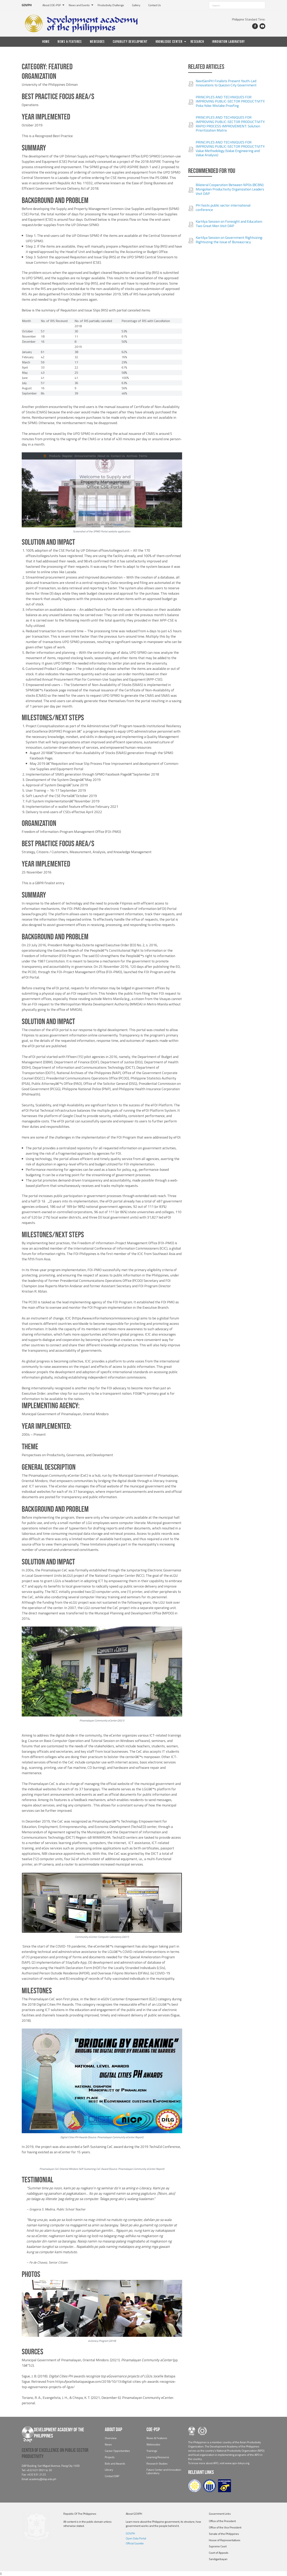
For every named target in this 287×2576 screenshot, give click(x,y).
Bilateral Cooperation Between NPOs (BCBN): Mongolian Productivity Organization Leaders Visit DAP (230, 189)
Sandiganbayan (218, 2559)
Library (109, 2470)
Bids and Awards (115, 2463)
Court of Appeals (218, 2553)
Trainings (151, 2451)
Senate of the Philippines (224, 2534)
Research (197, 42)
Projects (110, 2457)
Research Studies (157, 2463)
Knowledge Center (169, 42)
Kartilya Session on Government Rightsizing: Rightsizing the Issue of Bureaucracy (229, 240)
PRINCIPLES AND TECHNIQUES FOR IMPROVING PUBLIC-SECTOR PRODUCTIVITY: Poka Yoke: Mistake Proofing (230, 101)
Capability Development (130, 42)
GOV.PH (130, 2533)
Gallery (136, 5)
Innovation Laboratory (228, 42)
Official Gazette (135, 2543)
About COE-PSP (51, 5)
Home (46, 42)
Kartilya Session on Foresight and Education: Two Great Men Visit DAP (229, 224)
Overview (111, 2438)
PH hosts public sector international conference (223, 207)
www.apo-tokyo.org (237, 2463)
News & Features (70, 42)
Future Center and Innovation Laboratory (163, 2471)
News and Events (79, 5)
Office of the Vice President (225, 2527)
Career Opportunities (117, 2451)
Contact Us (154, 5)
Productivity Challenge (111, 5)
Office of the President (222, 2521)
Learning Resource (157, 2457)
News (108, 2444)
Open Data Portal (136, 2538)
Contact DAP (112, 2476)
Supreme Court (218, 2546)
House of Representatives (224, 2540)
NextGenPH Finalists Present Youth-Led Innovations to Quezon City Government (226, 83)
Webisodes (97, 42)
